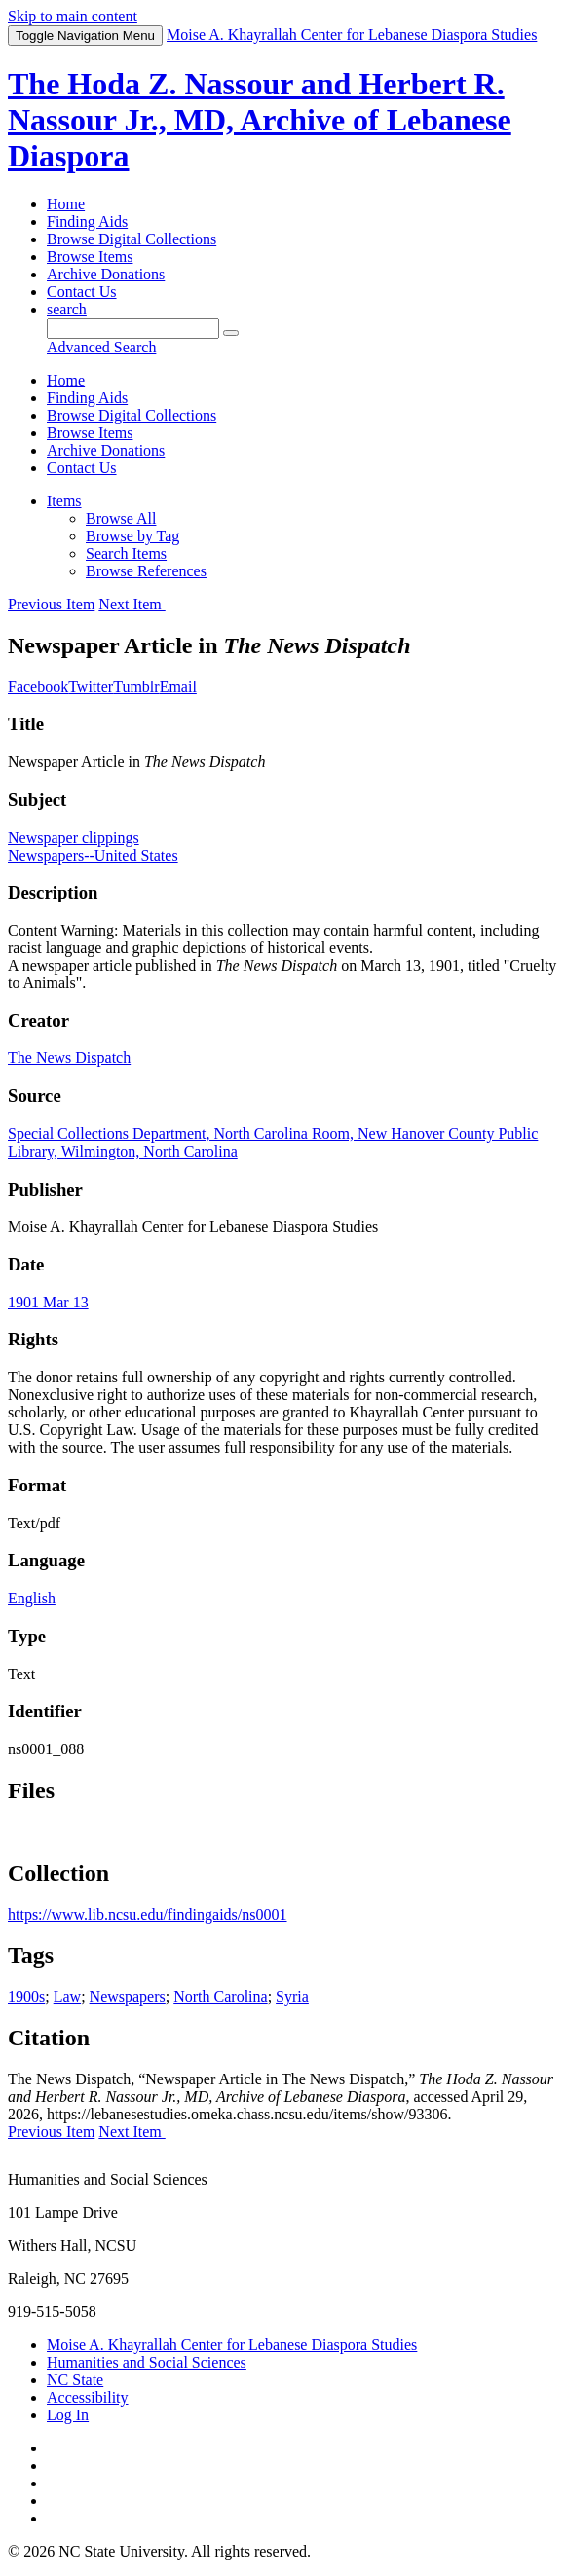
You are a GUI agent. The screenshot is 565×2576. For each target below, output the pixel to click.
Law (67, 1996)
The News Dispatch (69, 1057)
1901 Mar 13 (48, 1302)
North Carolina (220, 1996)
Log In (68, 2415)
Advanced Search (101, 347)
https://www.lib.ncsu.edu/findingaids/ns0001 (147, 1914)
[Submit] (231, 333)
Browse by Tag (132, 536)
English (32, 1598)
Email (178, 687)
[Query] (133, 328)
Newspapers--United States (93, 855)
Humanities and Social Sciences (146, 2362)
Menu (85, 35)
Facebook (38, 687)
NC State (75, 2380)
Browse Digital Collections (131, 239)
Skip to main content (72, 16)
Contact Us (82, 291)
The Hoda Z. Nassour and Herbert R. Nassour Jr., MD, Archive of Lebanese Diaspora (259, 119)
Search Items (126, 553)
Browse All (121, 518)
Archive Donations (106, 274)
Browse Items (89, 256)
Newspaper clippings (73, 837)
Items (64, 501)
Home (66, 204)
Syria (292, 1996)
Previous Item (51, 604)
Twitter (90, 687)
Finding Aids (87, 221)
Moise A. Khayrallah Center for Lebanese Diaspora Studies (232, 2345)
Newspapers (128, 1996)
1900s (26, 1996)
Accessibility (88, 2397)
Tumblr (136, 687)
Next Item (131, 604)
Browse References (146, 571)
